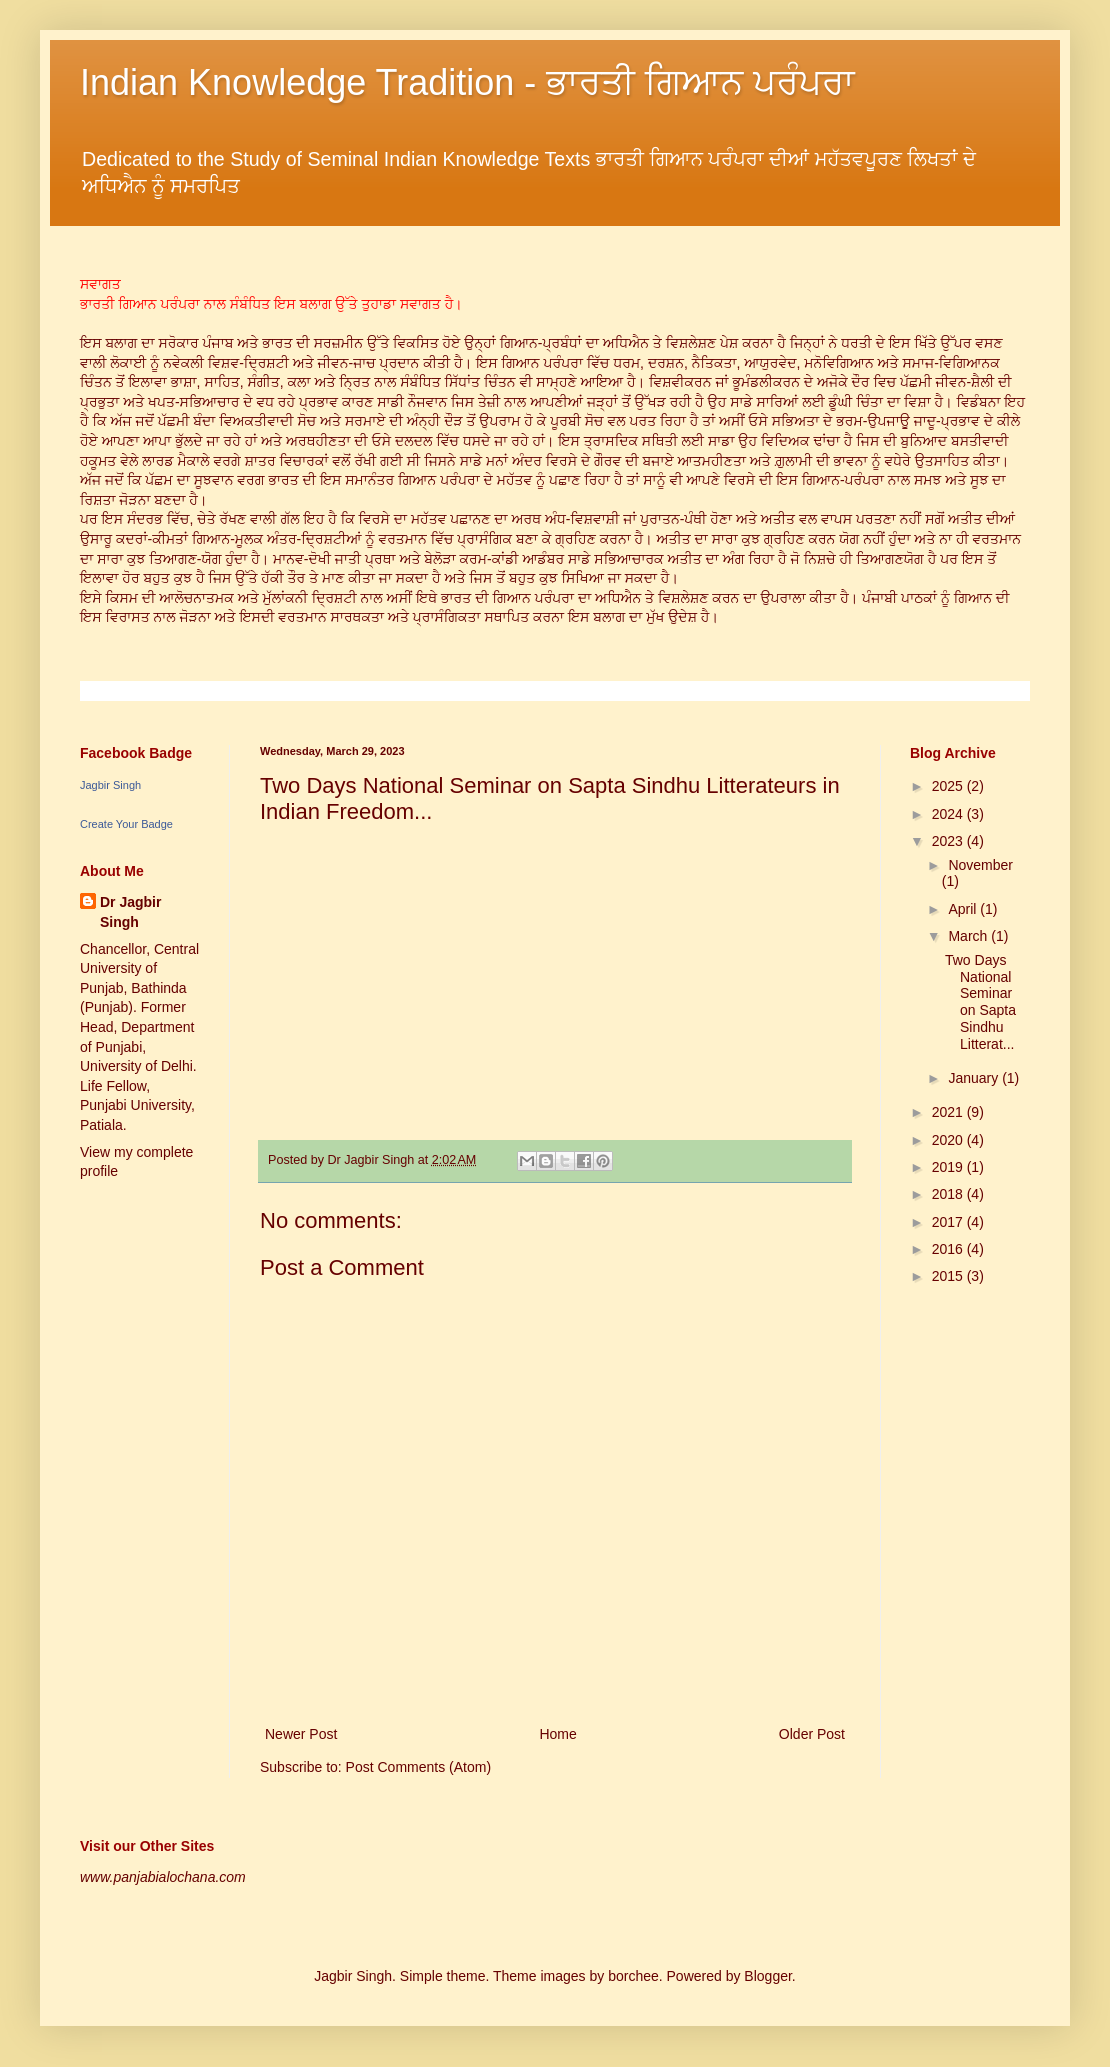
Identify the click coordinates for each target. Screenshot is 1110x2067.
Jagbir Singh (110, 785)
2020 (949, 1140)
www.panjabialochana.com (163, 1877)
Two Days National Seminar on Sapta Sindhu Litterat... (980, 1002)
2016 (949, 1249)
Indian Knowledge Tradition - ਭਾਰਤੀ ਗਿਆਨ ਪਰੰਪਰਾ (467, 82)
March (969, 936)
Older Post (812, 1734)
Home (557, 1734)
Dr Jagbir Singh (130, 912)
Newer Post (301, 1734)
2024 (949, 814)
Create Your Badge (126, 824)
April (964, 909)
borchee (633, 1976)
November (980, 865)
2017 (949, 1222)
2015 (949, 1276)
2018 (949, 1194)
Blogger (767, 1976)
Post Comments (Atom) (418, 1767)
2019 (949, 1167)
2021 (949, 1112)
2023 (949, 841)
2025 (949, 786)
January (975, 1078)
